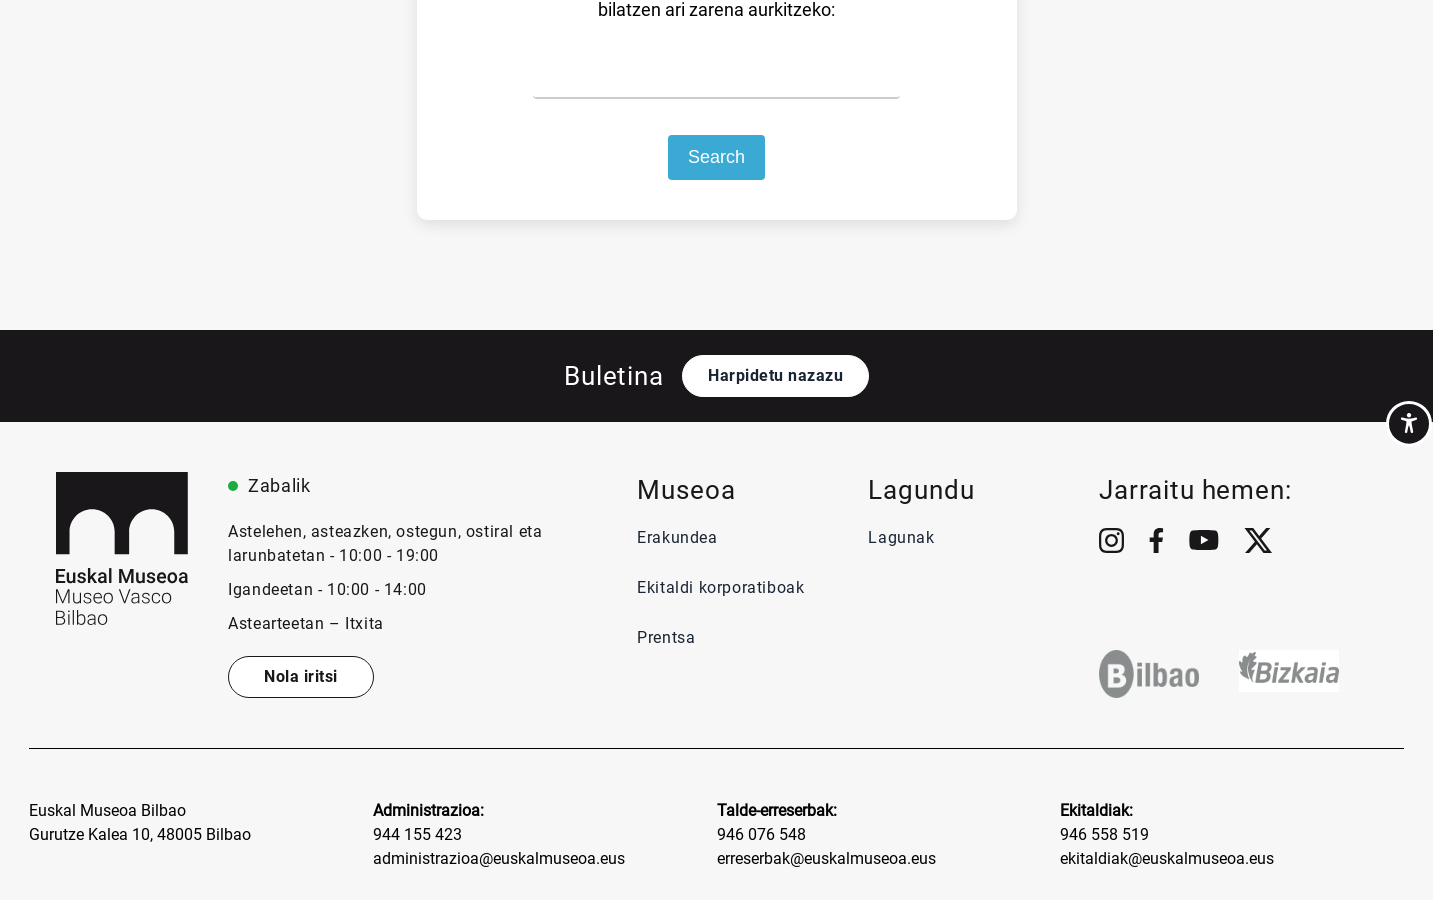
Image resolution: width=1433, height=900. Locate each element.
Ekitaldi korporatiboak (720, 587)
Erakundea (677, 537)
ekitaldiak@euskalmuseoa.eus (1167, 858)
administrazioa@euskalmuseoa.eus (499, 858)
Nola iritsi (301, 676)
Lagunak (901, 537)
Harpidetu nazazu (775, 375)
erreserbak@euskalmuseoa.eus (826, 858)
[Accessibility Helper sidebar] (1409, 424)
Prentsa (668, 637)
